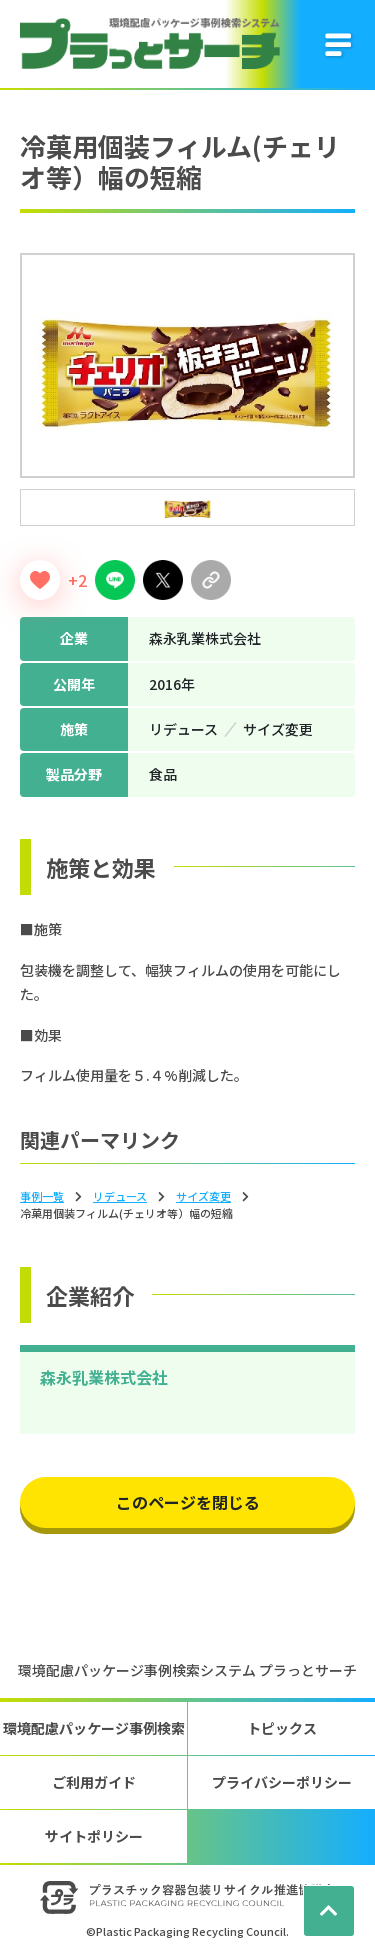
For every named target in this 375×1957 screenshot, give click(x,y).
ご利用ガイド (94, 1782)
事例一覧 (42, 1196)
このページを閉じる (188, 1502)
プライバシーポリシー (282, 1782)
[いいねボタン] (40, 580)
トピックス (282, 1728)
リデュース (120, 1196)
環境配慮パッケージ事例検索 (94, 1728)
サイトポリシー (94, 1836)
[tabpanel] (187, 365)
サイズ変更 (203, 1196)
